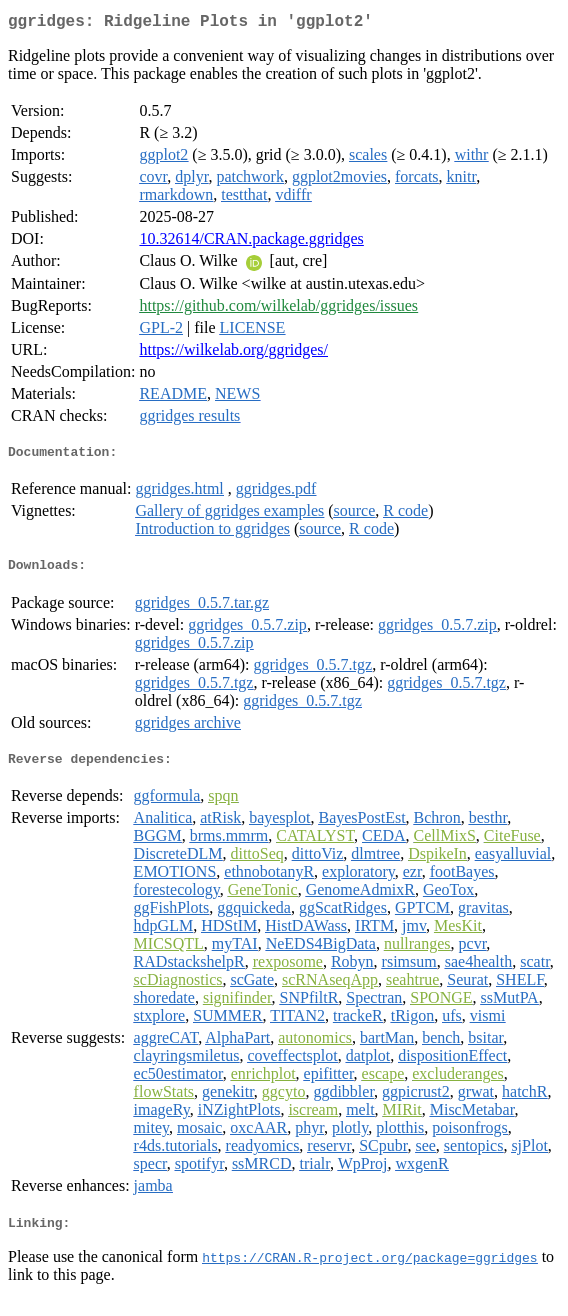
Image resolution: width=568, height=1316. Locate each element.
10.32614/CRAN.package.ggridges (251, 242)
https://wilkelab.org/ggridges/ (233, 353)
